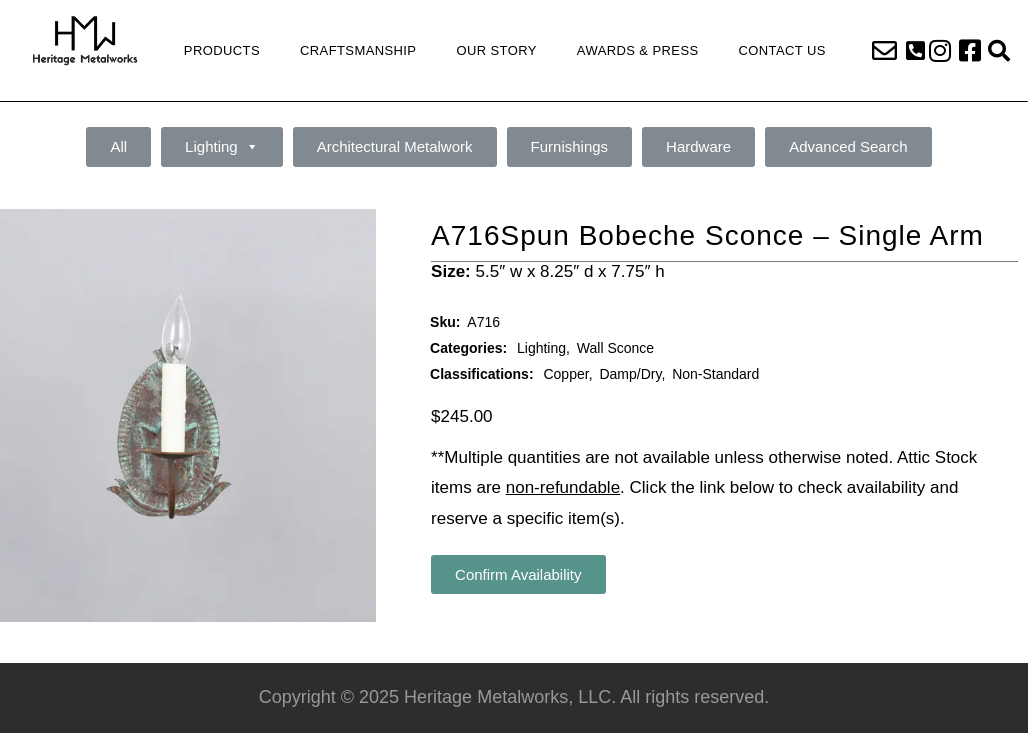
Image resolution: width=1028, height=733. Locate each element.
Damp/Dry (630, 374)
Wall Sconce (615, 348)
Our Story (496, 50)
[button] (915, 51)
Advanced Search (848, 146)
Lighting (222, 147)
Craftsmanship (358, 50)
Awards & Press (638, 50)
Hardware (698, 146)
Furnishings (570, 146)
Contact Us (782, 50)
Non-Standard (715, 374)
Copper (565, 374)
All (118, 146)
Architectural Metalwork (395, 146)
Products (222, 50)
